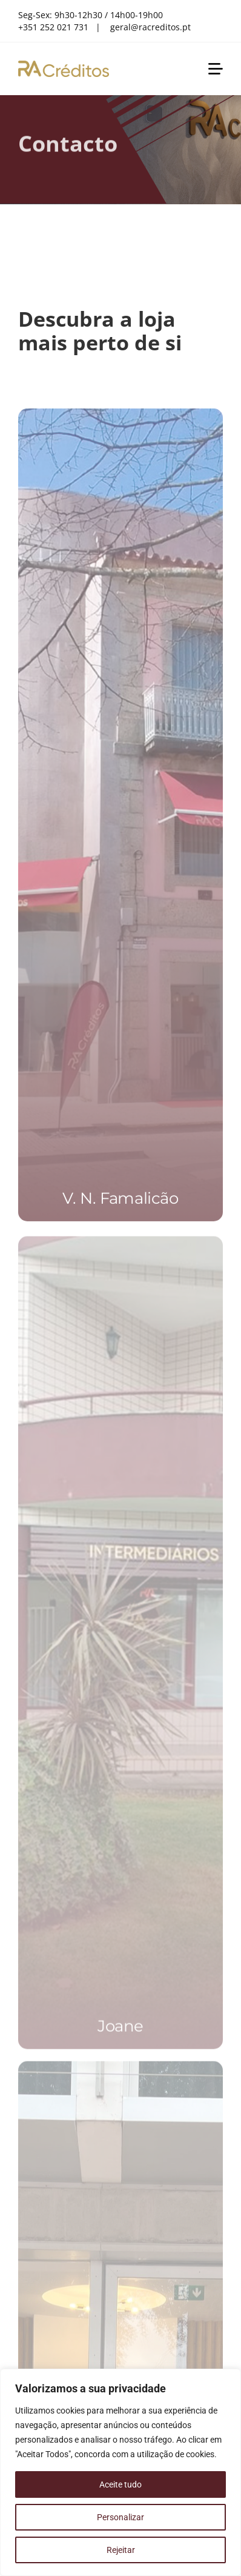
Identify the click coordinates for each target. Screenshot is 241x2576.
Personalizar (120, 2517)
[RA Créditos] (63, 65)
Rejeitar (121, 2550)
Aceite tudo (120, 2484)
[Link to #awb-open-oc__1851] (215, 69)
